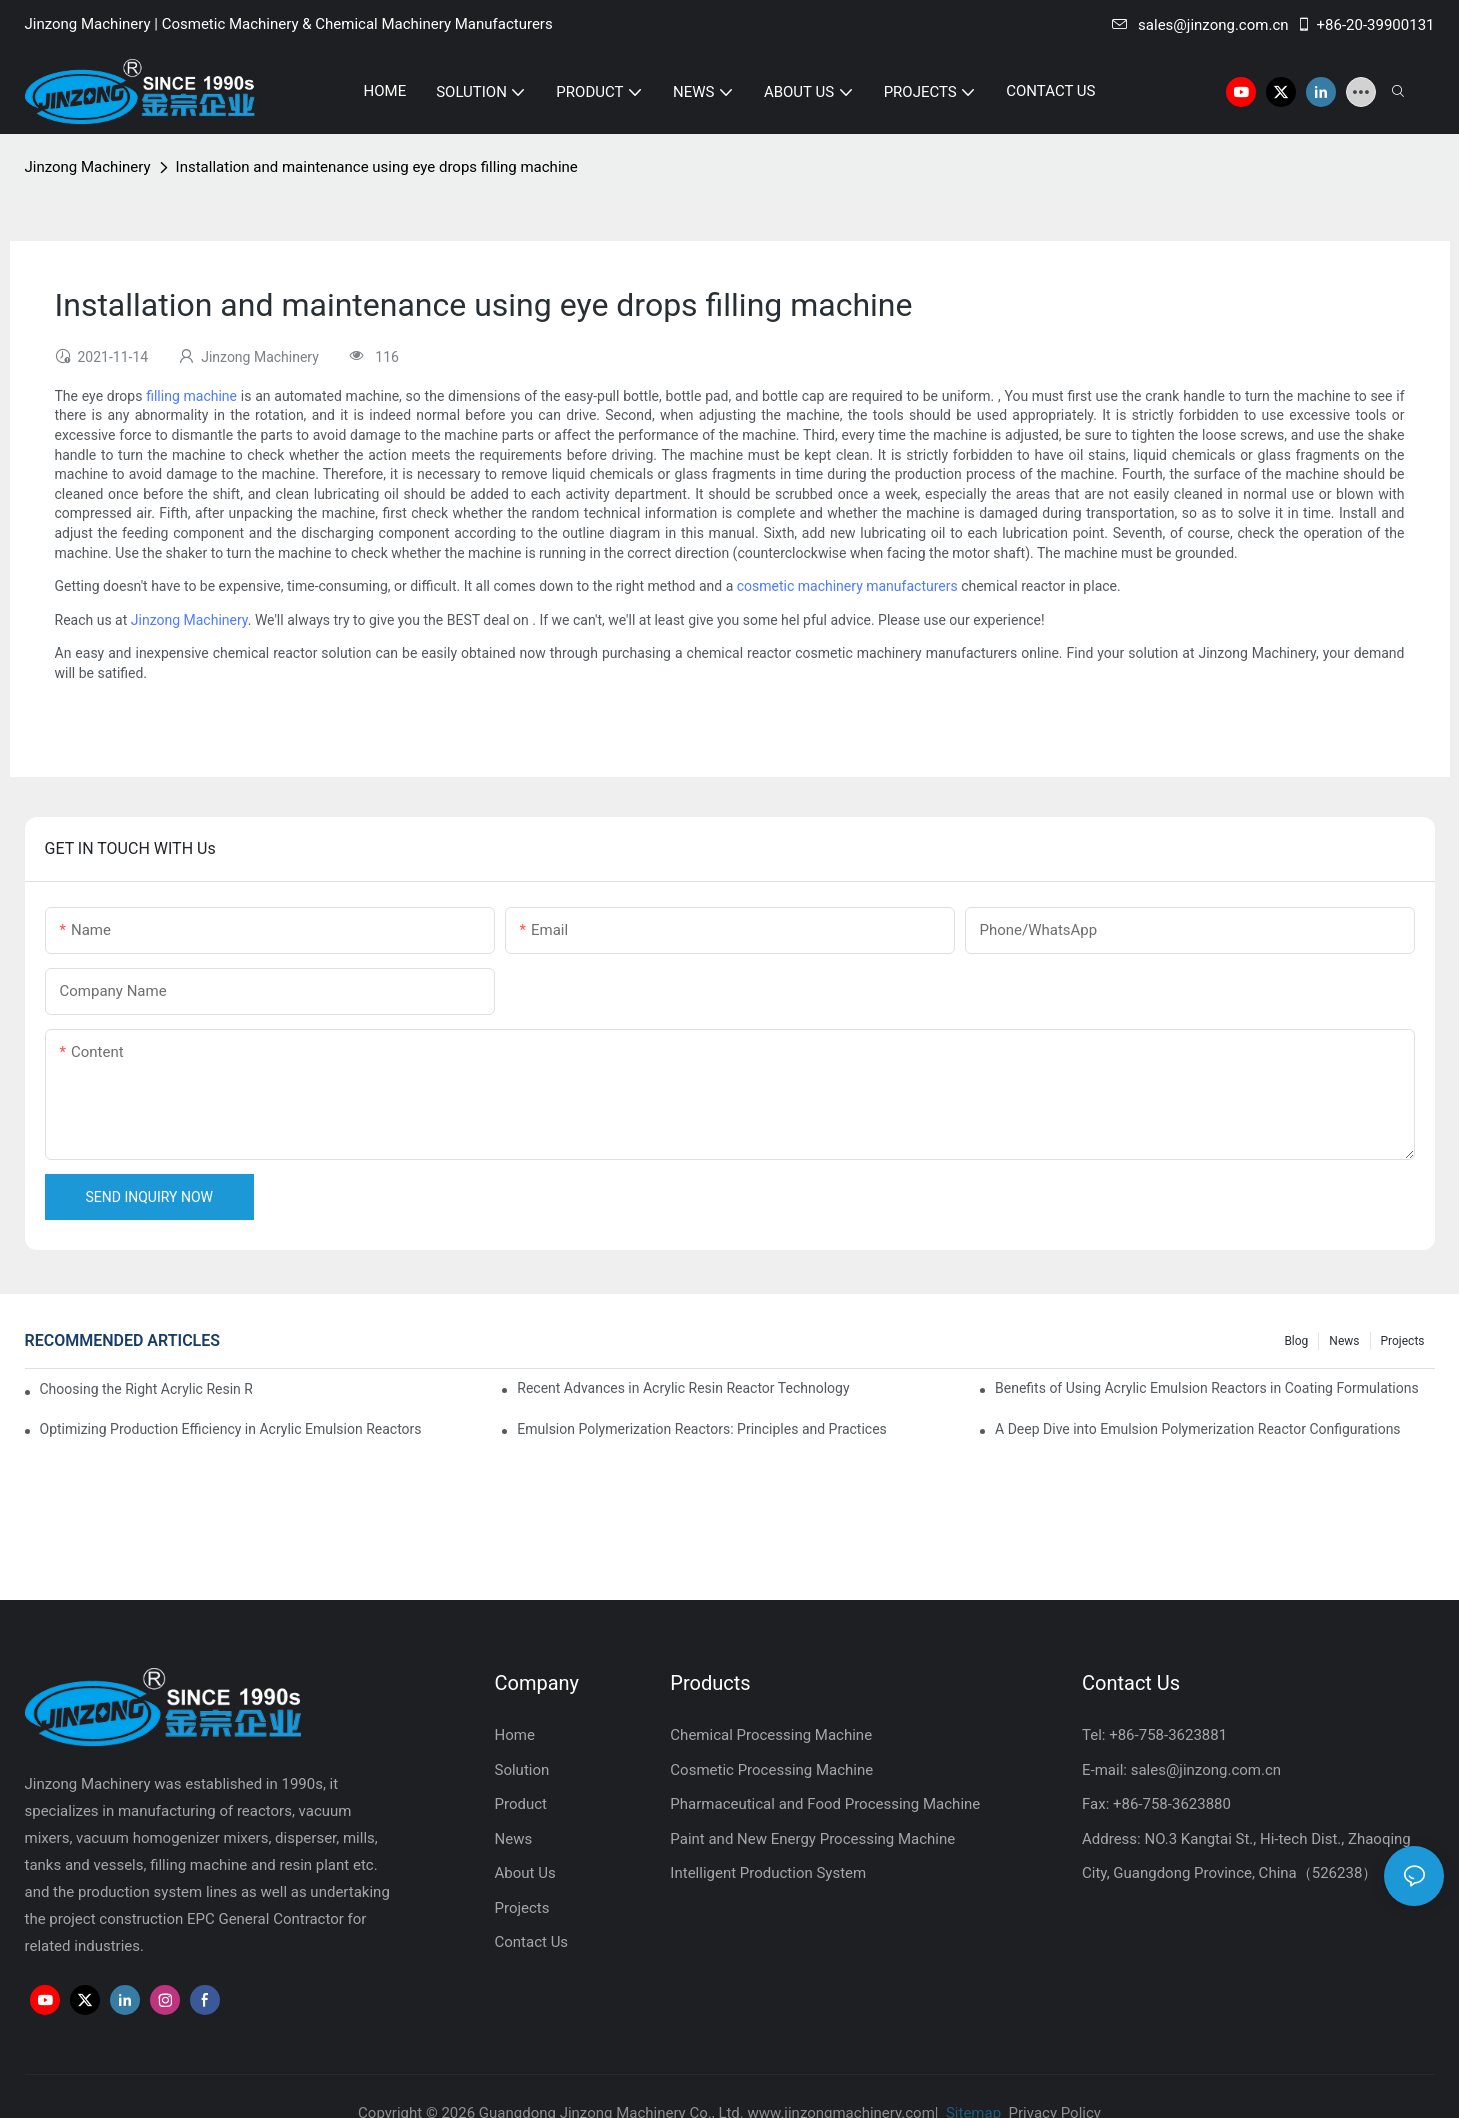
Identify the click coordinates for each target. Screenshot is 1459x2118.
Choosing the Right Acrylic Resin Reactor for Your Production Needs (146, 1389)
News (1344, 1341)
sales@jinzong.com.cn (1200, 25)
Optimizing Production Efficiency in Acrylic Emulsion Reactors (231, 1429)
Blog (1296, 1341)
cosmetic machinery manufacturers (847, 586)
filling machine (191, 396)
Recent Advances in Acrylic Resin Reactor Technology (683, 1388)
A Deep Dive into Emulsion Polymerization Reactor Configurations (1198, 1429)
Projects (1403, 1341)
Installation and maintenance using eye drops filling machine (377, 167)
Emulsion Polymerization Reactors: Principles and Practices (702, 1429)
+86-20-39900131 (1365, 25)
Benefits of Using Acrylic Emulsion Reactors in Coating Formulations (1207, 1388)
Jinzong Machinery (88, 167)
